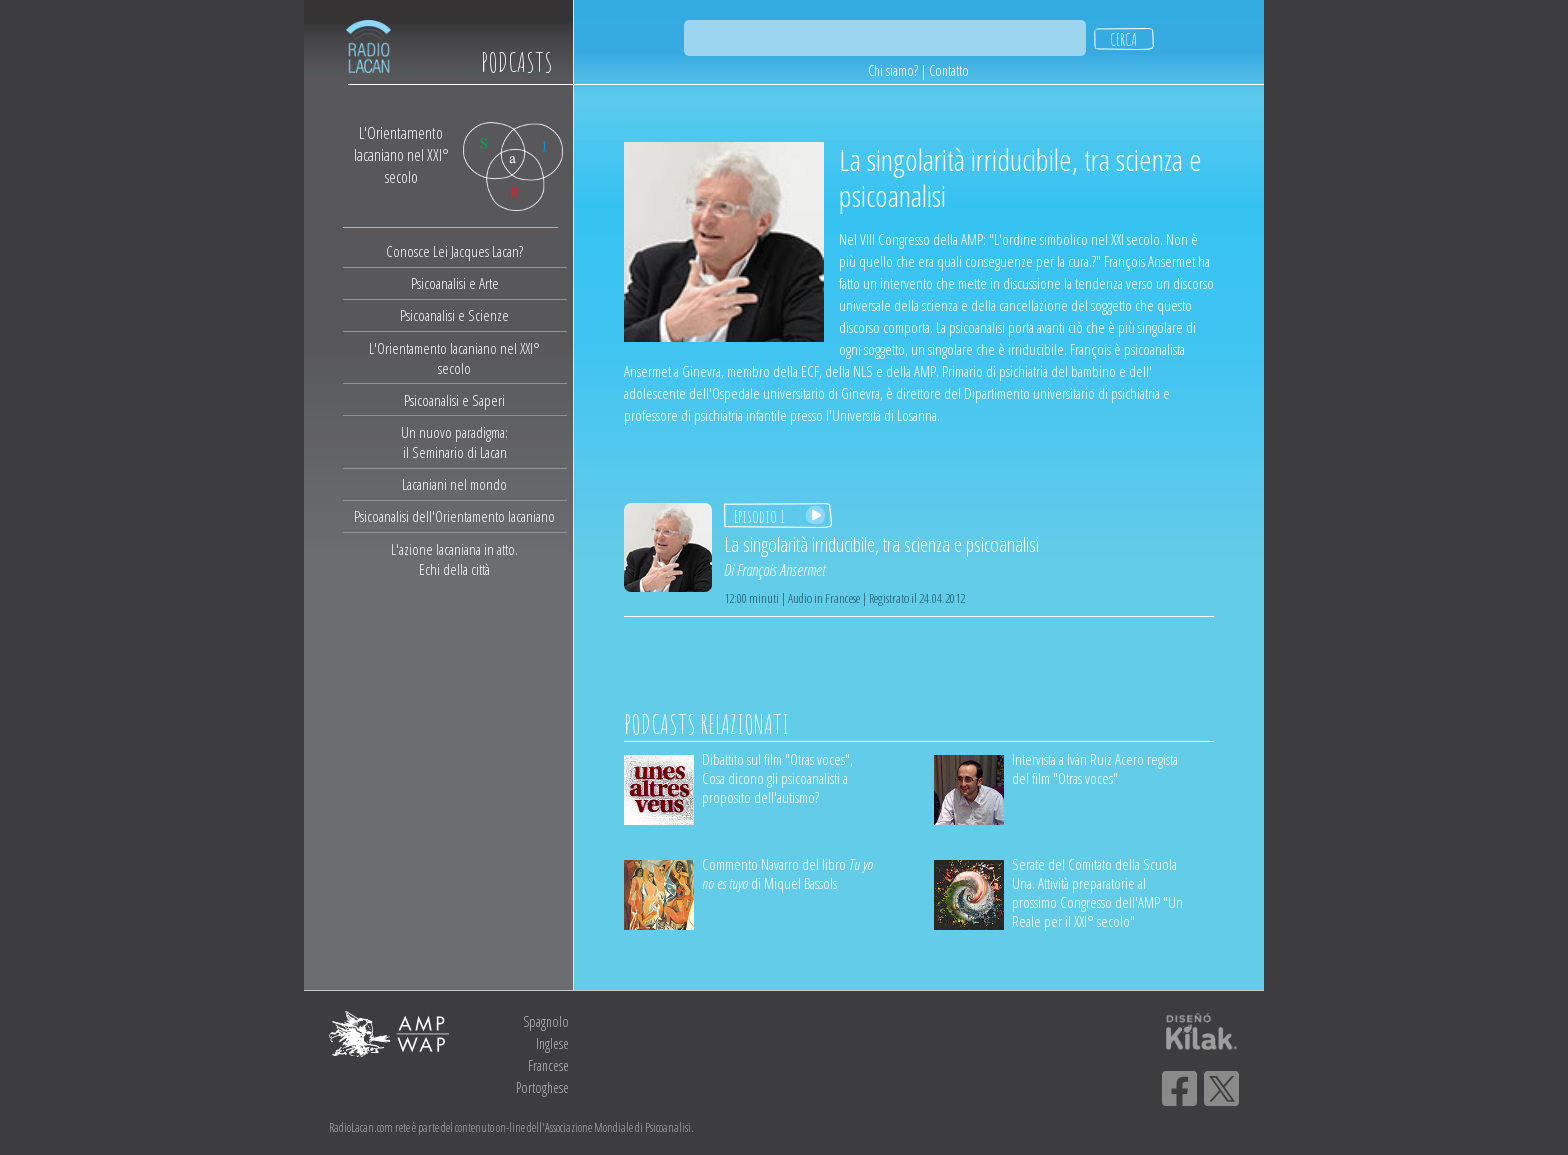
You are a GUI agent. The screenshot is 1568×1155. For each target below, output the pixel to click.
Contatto (949, 70)
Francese (548, 1065)
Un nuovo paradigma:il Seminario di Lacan (454, 442)
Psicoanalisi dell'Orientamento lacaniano (454, 516)
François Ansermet (781, 570)
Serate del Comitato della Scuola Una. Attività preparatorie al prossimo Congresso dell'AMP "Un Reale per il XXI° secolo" (1097, 892)
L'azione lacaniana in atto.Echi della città (454, 559)
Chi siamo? (893, 70)
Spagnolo (546, 1021)
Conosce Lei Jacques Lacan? (454, 251)
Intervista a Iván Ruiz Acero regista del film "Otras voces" (1095, 768)
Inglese (552, 1043)
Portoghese (542, 1087)
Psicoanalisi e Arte (455, 283)
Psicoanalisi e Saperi (454, 400)
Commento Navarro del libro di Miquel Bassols (787, 873)
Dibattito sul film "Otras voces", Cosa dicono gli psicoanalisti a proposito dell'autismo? (777, 778)
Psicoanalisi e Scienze (454, 315)
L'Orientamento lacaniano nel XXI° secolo (454, 358)
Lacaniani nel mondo (454, 484)
